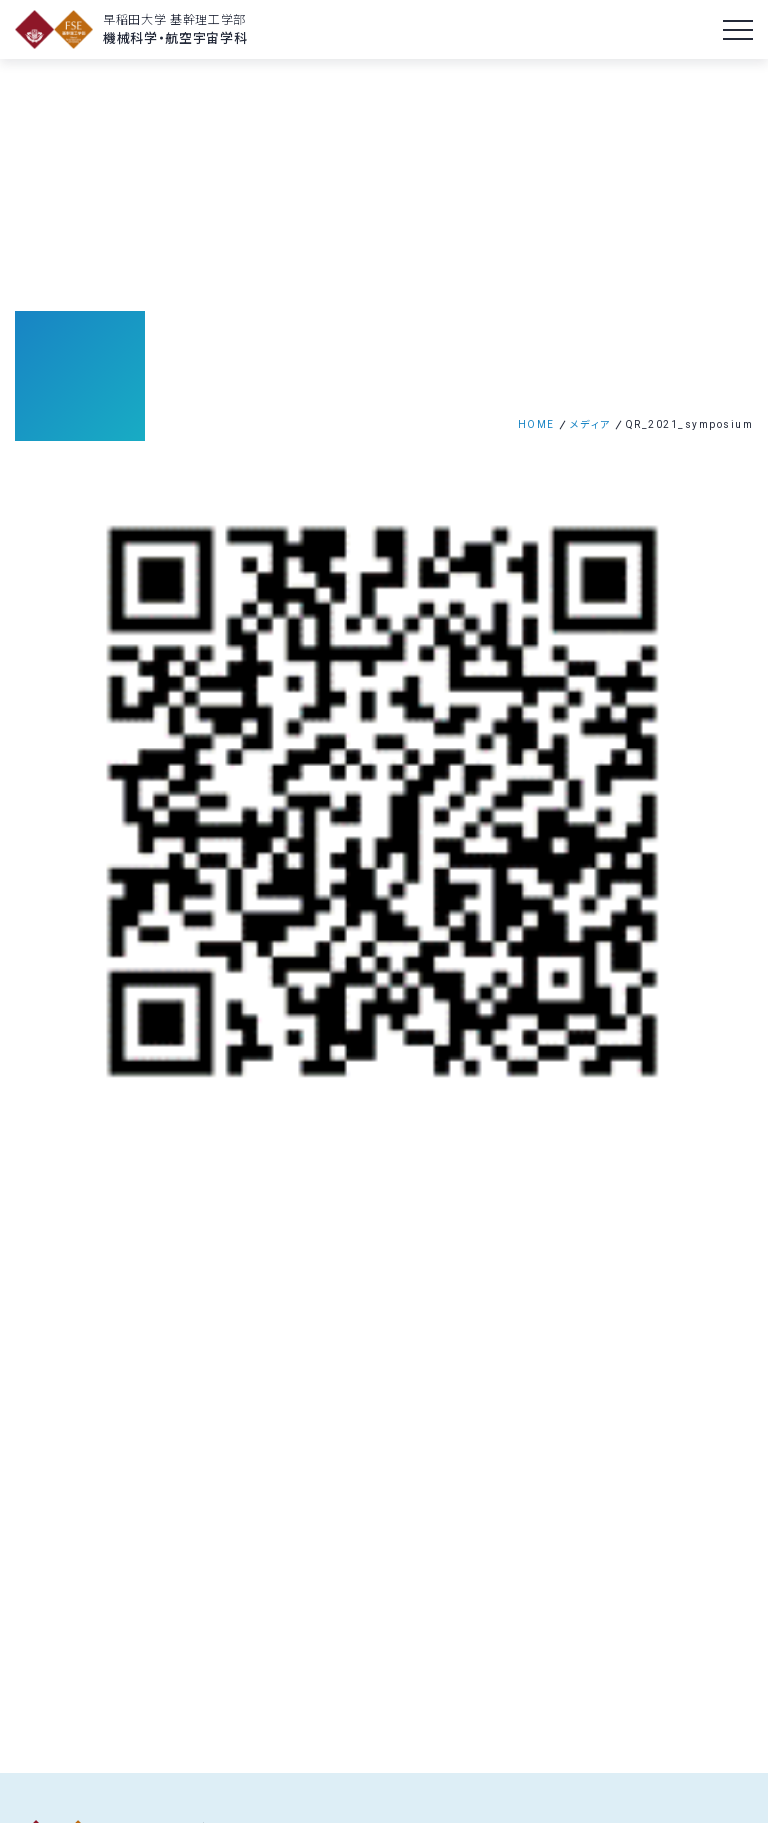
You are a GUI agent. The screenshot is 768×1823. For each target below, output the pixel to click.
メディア (590, 424)
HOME (536, 424)
